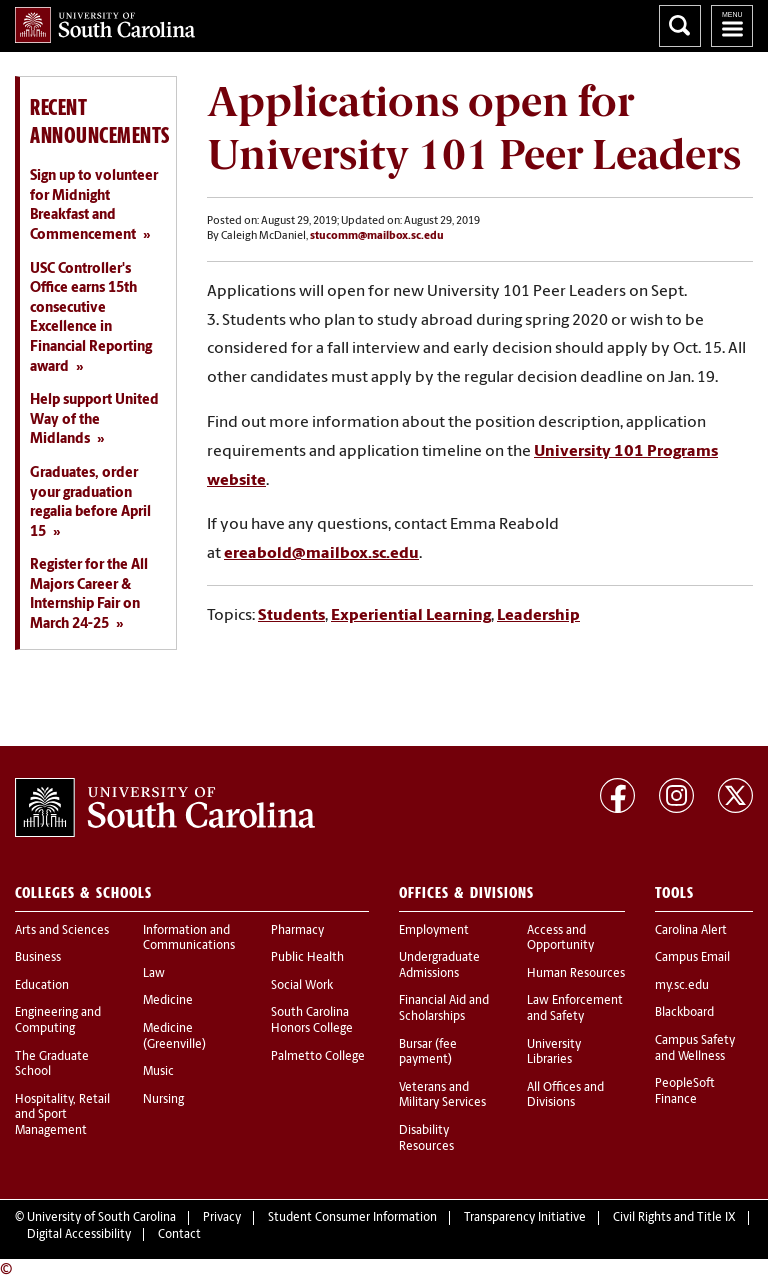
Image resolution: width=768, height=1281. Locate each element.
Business (38, 958)
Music (158, 1072)
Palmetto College (318, 1057)
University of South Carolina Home (105, 25)
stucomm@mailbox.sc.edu (377, 236)
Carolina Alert (691, 931)
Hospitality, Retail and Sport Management (62, 1115)
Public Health (307, 958)
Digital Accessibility (79, 1235)
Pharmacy (297, 931)
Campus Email (692, 958)
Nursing (163, 1100)
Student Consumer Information (352, 1218)
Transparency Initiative (525, 1218)
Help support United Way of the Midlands (94, 420)
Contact (179, 1235)
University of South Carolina (101, 1218)
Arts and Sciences (62, 931)
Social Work (302, 986)
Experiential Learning (411, 616)
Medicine (168, 1001)
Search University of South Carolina (680, 26)
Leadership (538, 616)
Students (291, 616)
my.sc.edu (682, 986)
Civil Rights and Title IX (674, 1218)
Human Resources (576, 974)
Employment (434, 931)
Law (154, 974)
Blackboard (684, 1013)
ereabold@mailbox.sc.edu (321, 554)
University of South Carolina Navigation (732, 26)
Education (42, 986)
